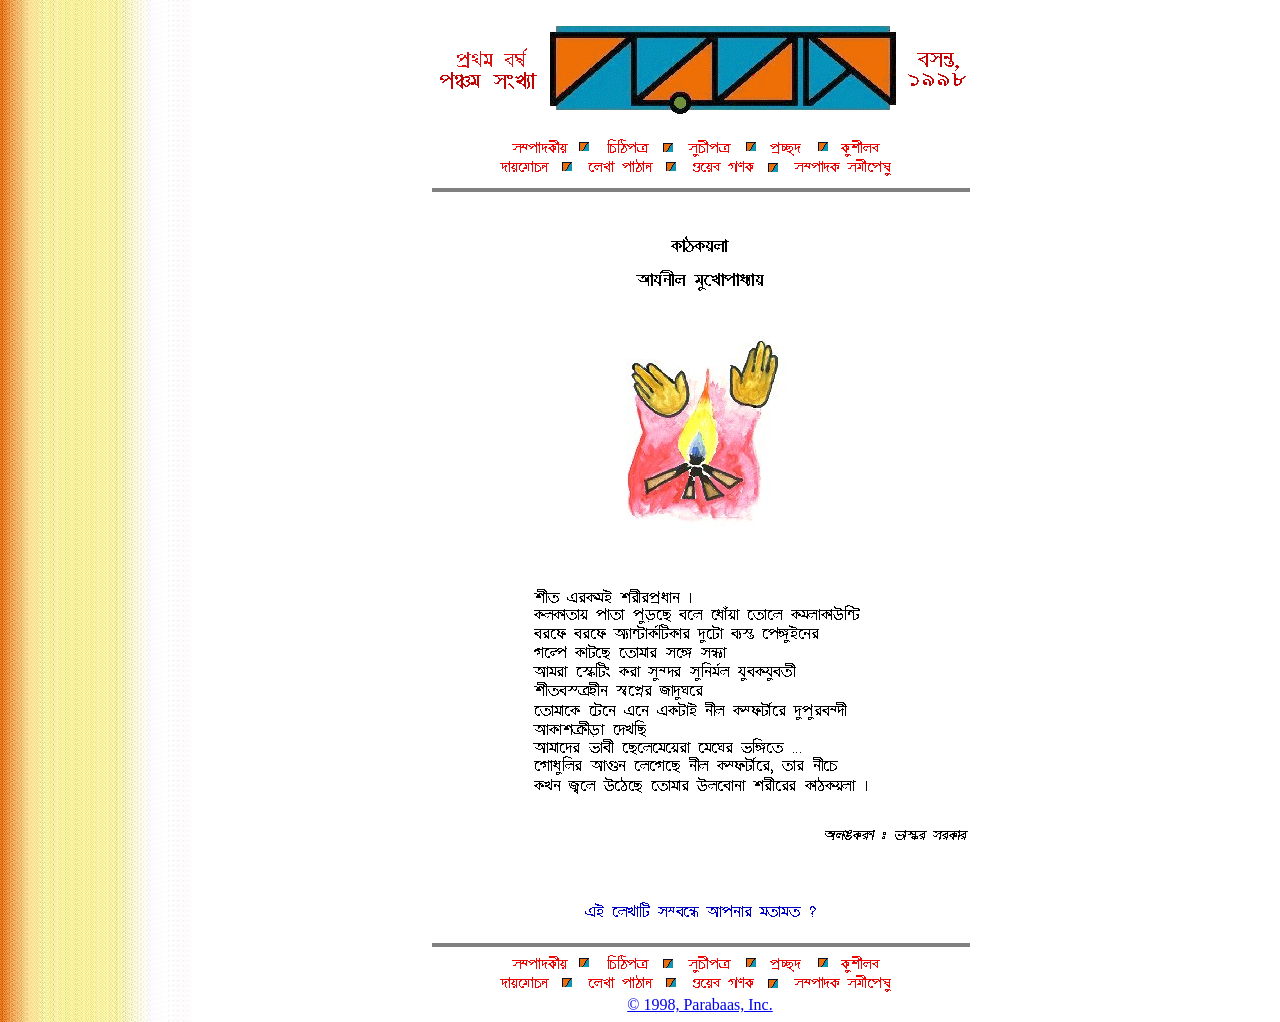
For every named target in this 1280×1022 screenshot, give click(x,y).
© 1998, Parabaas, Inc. (699, 1004)
